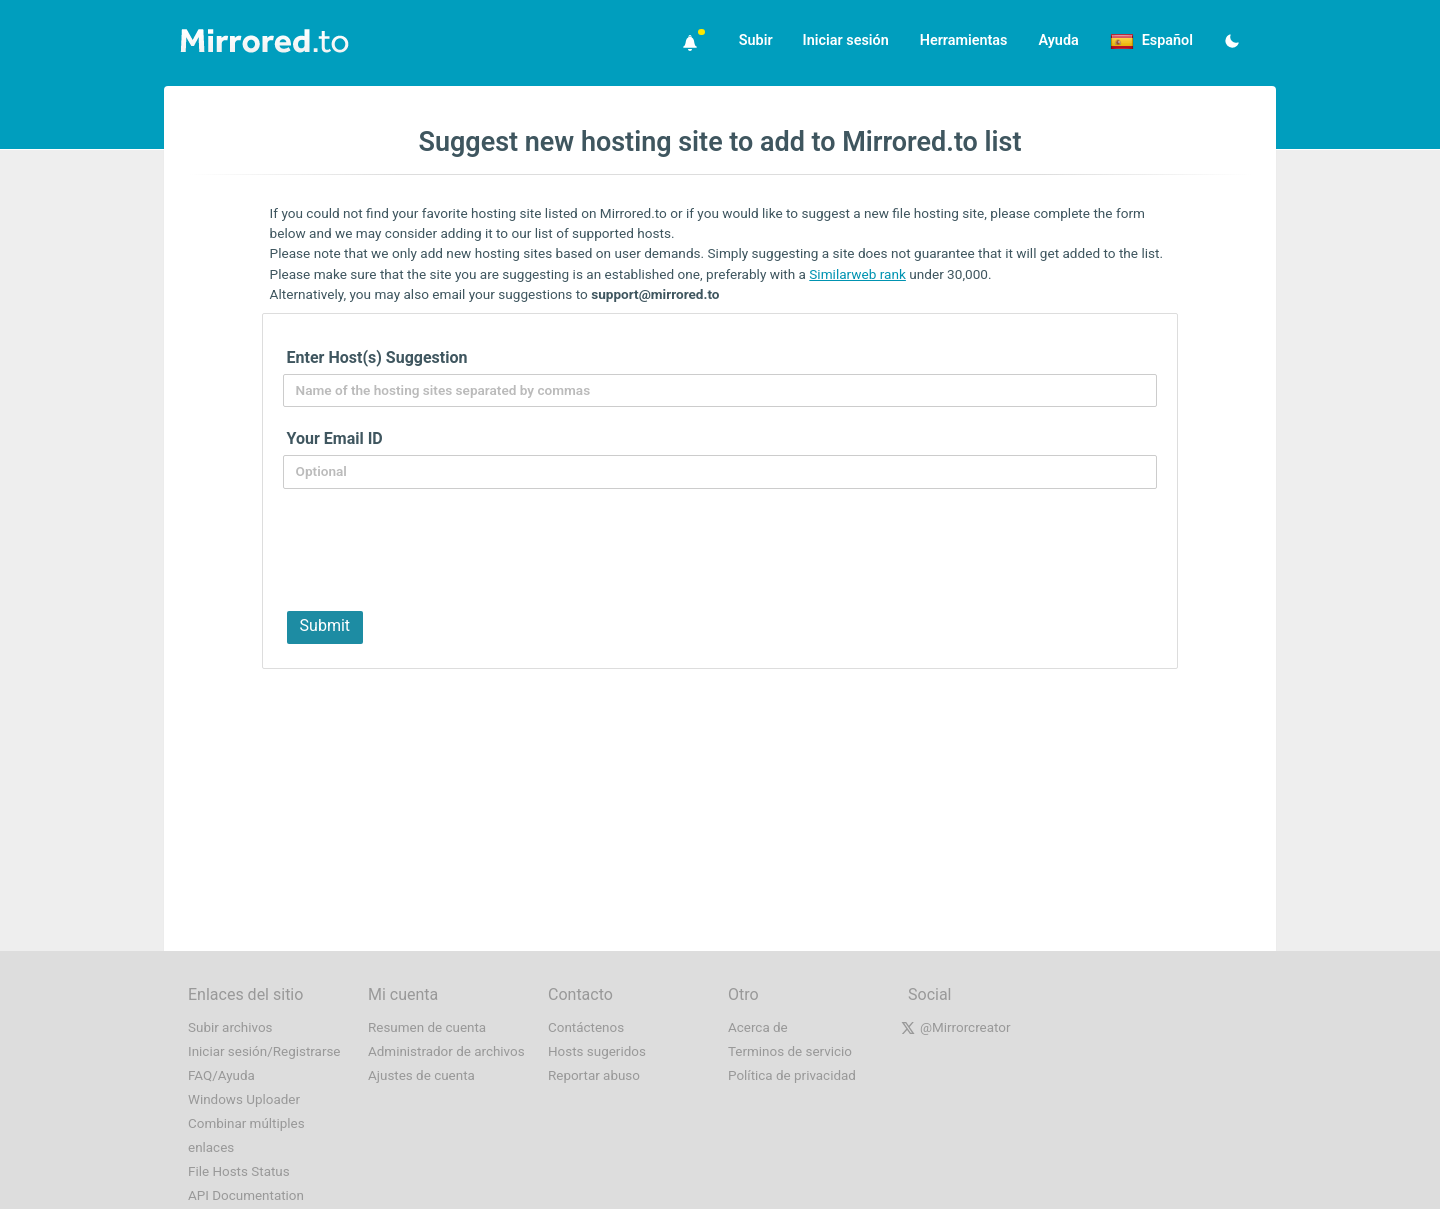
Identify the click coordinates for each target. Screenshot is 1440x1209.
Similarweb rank (857, 274)
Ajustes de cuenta (421, 1075)
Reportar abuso (594, 1075)
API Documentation (246, 1195)
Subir (756, 40)
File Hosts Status (239, 1171)
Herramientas (964, 40)
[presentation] (431, 548)
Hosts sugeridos (597, 1051)
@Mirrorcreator (965, 1027)
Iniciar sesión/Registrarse (264, 1051)
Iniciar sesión (846, 40)
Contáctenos (586, 1027)
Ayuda (1058, 40)
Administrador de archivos (446, 1051)
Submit (325, 625)
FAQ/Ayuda (221, 1075)
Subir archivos (230, 1027)
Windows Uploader (244, 1099)
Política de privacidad (792, 1075)
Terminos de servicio (790, 1051)
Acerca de (758, 1027)
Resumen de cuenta (427, 1027)
